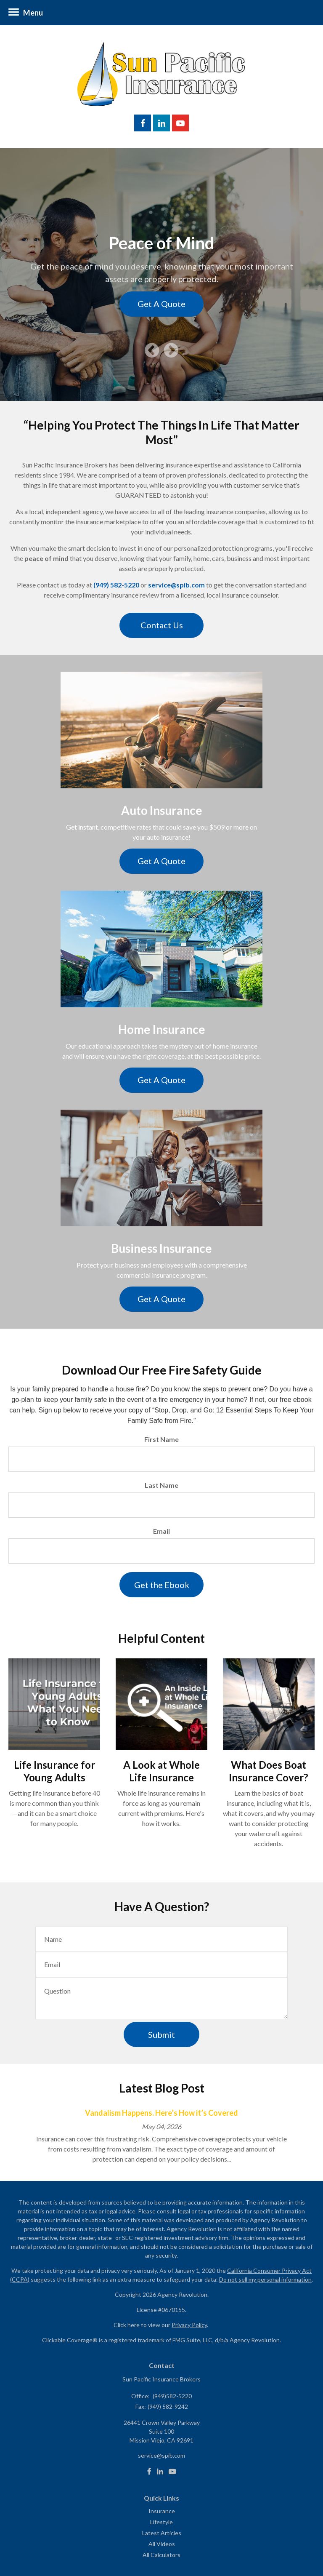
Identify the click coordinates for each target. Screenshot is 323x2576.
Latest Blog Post (161, 2088)
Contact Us (161, 625)
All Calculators (161, 2554)
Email (161, 1531)
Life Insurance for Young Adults (54, 1771)
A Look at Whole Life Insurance (161, 1771)
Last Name (161, 1485)
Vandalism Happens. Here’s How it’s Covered (161, 2112)
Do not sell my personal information (265, 2279)
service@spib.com (176, 585)
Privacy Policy (189, 2324)
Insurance (161, 2511)
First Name (161, 1439)
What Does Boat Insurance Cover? (268, 1771)
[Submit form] (161, 1584)
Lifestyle (161, 2521)
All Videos (161, 2543)
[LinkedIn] (160, 2471)
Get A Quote (161, 304)
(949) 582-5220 (116, 585)
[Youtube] (172, 2471)
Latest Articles (161, 2532)
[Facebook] (149, 2471)
